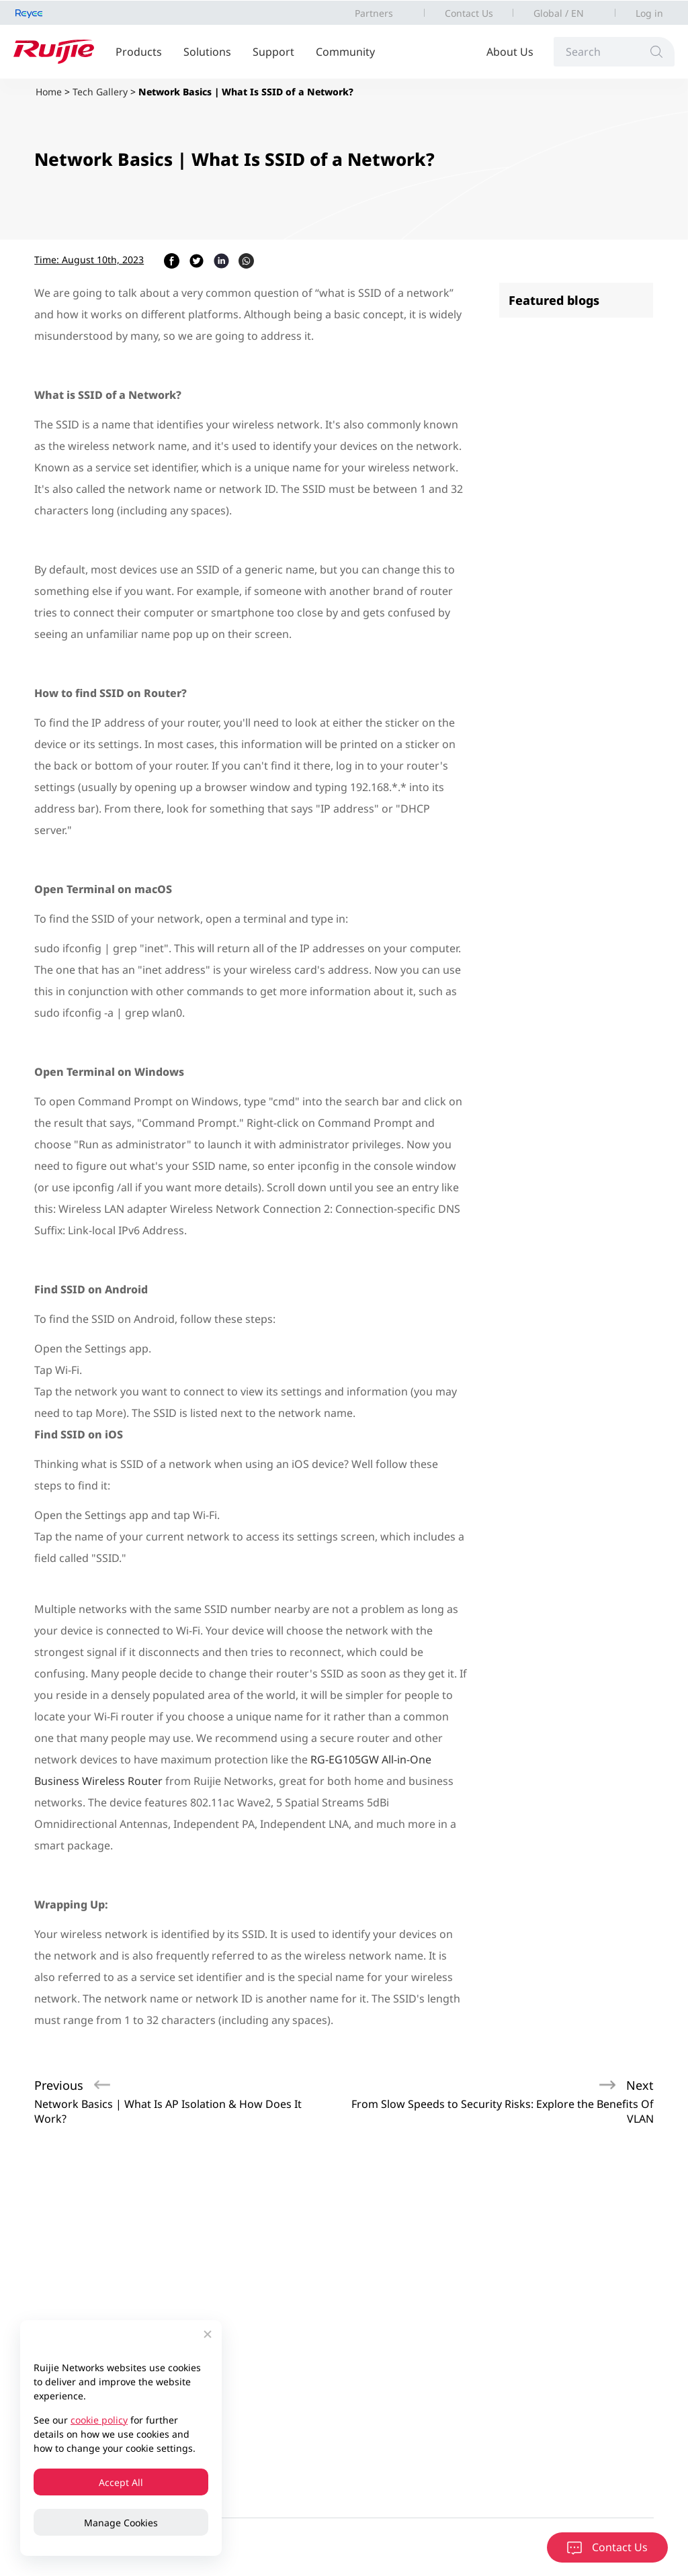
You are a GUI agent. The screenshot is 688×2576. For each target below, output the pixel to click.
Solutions (207, 51)
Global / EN (558, 13)
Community (345, 51)
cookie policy (99, 2419)
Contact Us (469, 13)
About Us (509, 51)
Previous (58, 2085)
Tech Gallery (100, 91)
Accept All (121, 2482)
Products (139, 51)
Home (49, 91)
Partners (374, 13)
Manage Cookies (121, 2522)
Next (640, 2085)
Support (273, 51)
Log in (649, 13)
